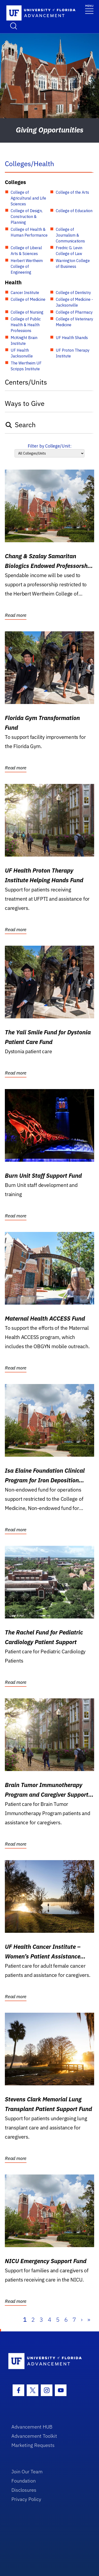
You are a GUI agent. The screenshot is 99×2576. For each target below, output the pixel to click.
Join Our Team (27, 2471)
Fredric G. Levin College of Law (69, 250)
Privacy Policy (26, 2499)
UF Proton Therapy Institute (73, 353)
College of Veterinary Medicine (74, 322)
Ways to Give (24, 403)
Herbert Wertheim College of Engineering (27, 266)
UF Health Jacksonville (22, 353)
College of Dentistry (73, 292)
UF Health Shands (72, 337)
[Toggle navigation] (89, 8)
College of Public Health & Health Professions (26, 325)
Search (20, 424)
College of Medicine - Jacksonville (74, 302)
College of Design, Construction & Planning (26, 216)
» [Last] (88, 2319)
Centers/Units (26, 382)
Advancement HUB (31, 2426)
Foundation (23, 2480)
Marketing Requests (33, 2445)
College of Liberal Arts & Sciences (26, 250)
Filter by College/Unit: (50, 446)
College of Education (74, 210)
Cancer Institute (25, 292)
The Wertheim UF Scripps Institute (26, 366)
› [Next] (81, 2319)
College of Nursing (27, 312)
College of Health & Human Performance (29, 232)
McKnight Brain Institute (24, 340)
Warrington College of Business (73, 263)
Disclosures (23, 2490)
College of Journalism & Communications (70, 235)
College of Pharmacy (74, 312)
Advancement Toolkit (34, 2436)
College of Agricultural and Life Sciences (28, 198)
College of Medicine (28, 299)
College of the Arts (72, 192)
